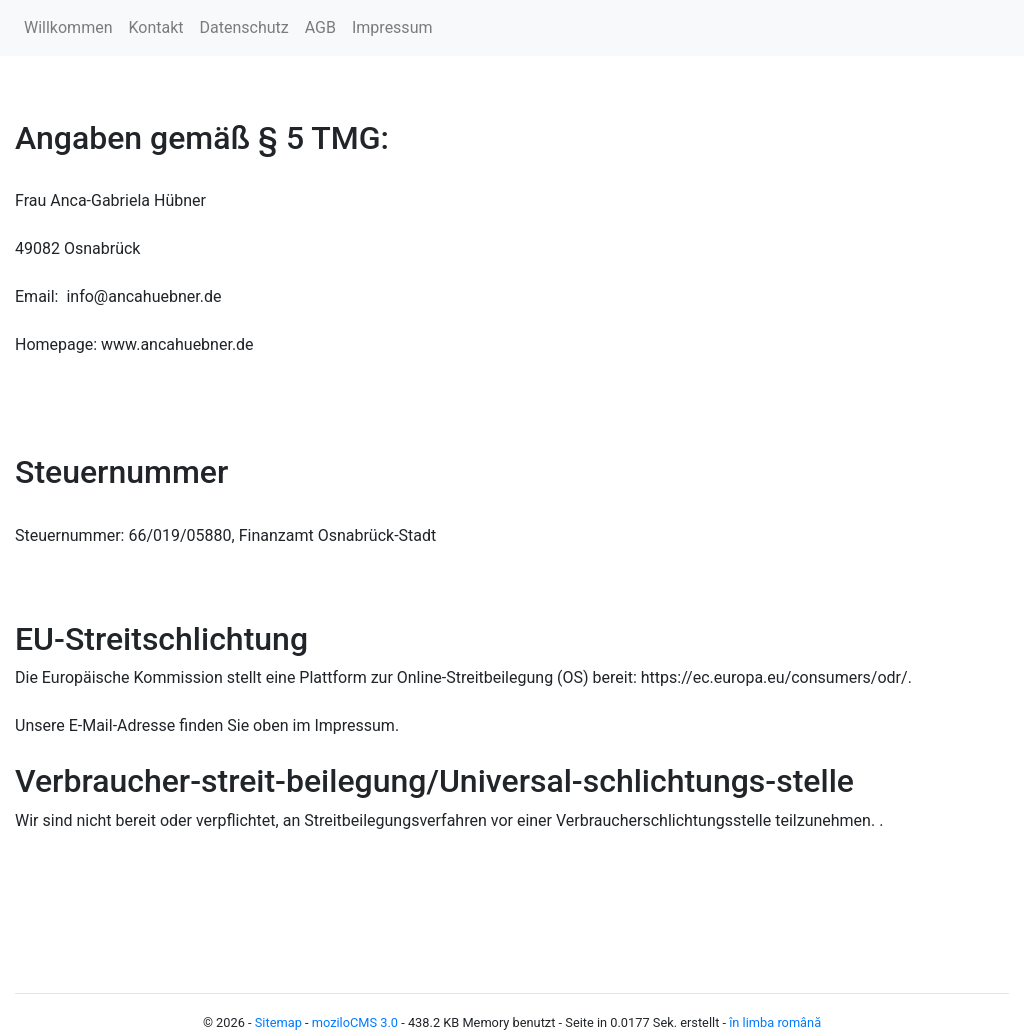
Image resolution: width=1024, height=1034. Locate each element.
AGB (320, 27)
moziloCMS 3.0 (355, 1022)
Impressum (392, 27)
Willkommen (68, 27)
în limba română (775, 1022)
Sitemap (278, 1022)
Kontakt (155, 27)
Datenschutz (244, 27)
